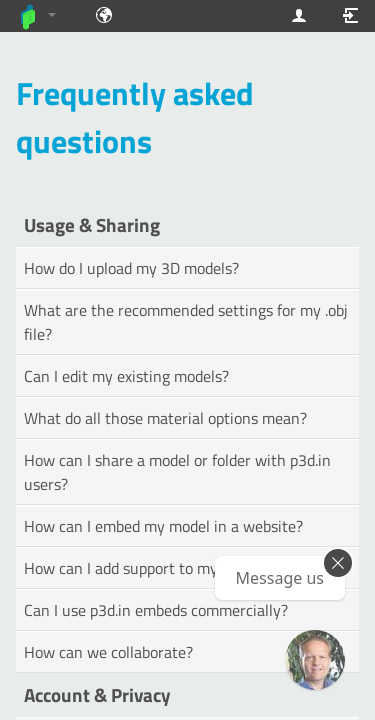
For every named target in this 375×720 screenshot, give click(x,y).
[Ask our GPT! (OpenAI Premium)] (315, 660)
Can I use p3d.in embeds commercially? (156, 610)
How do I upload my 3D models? (131, 268)
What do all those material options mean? (165, 418)
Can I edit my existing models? (126, 376)
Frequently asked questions (135, 117)
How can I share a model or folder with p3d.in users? (177, 472)
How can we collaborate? (108, 652)
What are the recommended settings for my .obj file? (186, 322)
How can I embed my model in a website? (163, 526)
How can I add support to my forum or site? (170, 568)
